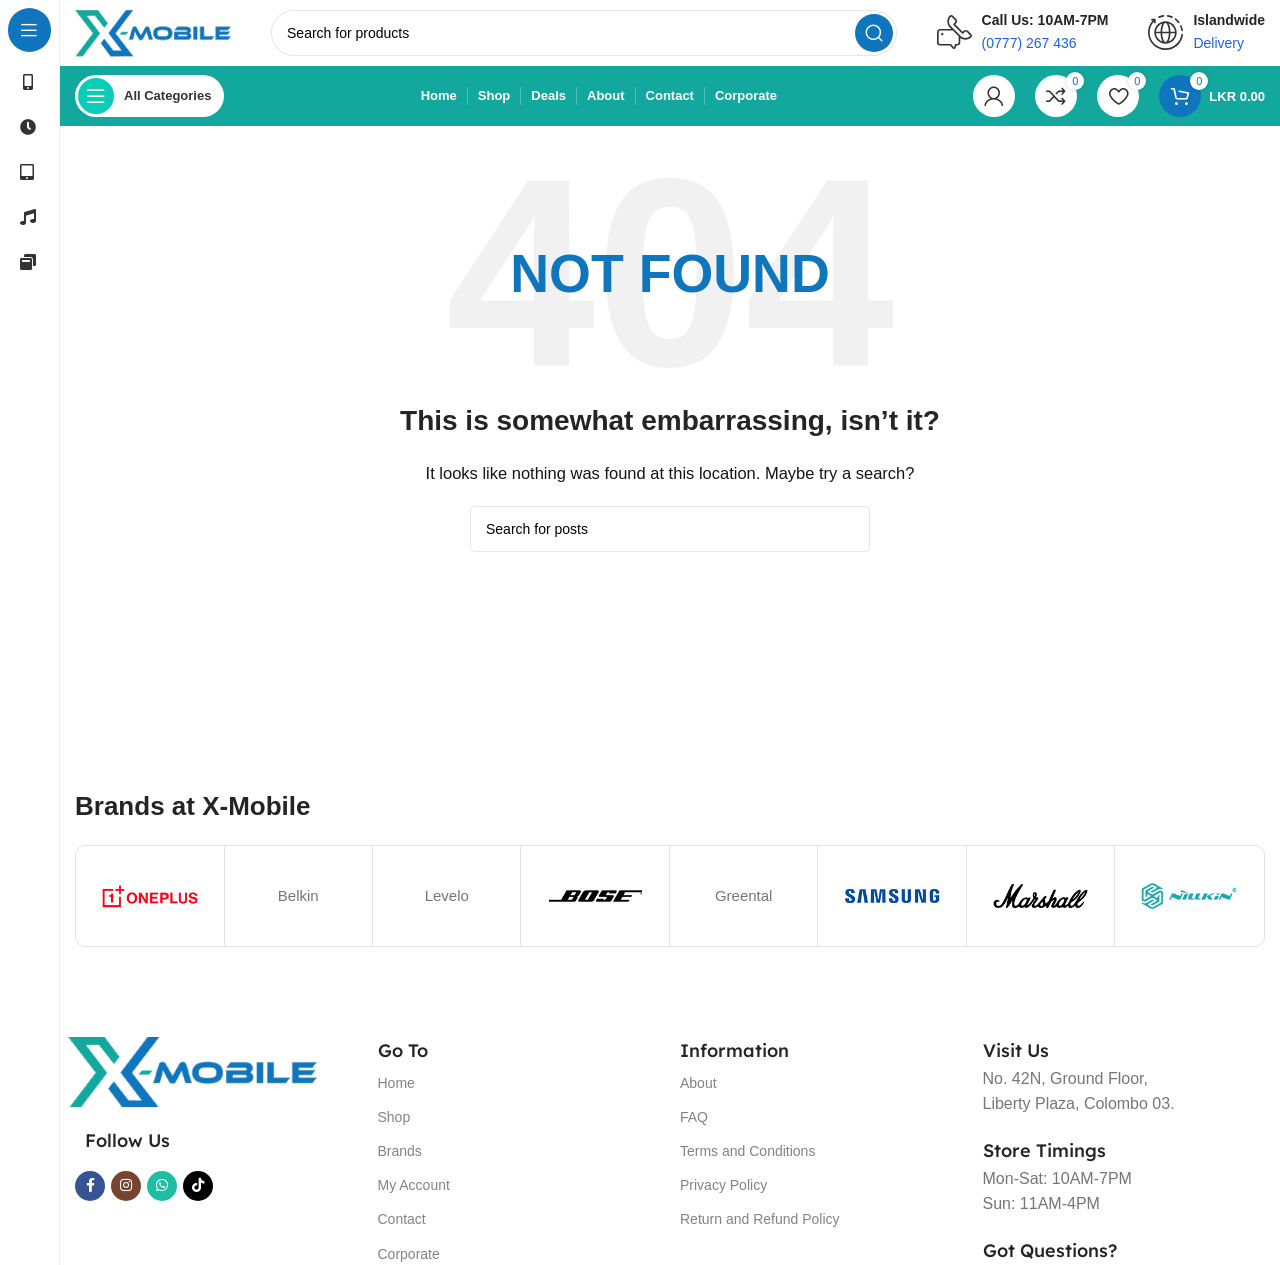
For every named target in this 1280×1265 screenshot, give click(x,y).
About (698, 1097)
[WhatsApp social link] (162, 1200)
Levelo (447, 909)
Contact (402, 1233)
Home (396, 1097)
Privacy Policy (723, 1199)
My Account (414, 1199)
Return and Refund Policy (760, 1233)
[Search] (603, 40)
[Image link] (192, 1084)
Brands (400, 1165)
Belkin (298, 909)
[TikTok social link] (198, 1200)
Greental (744, 909)
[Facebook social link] (90, 1200)
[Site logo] (172, 38)
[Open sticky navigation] (149, 110)
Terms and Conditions (747, 1165)
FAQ (694, 1131)
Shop (394, 1131)
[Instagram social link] (126, 1200)
